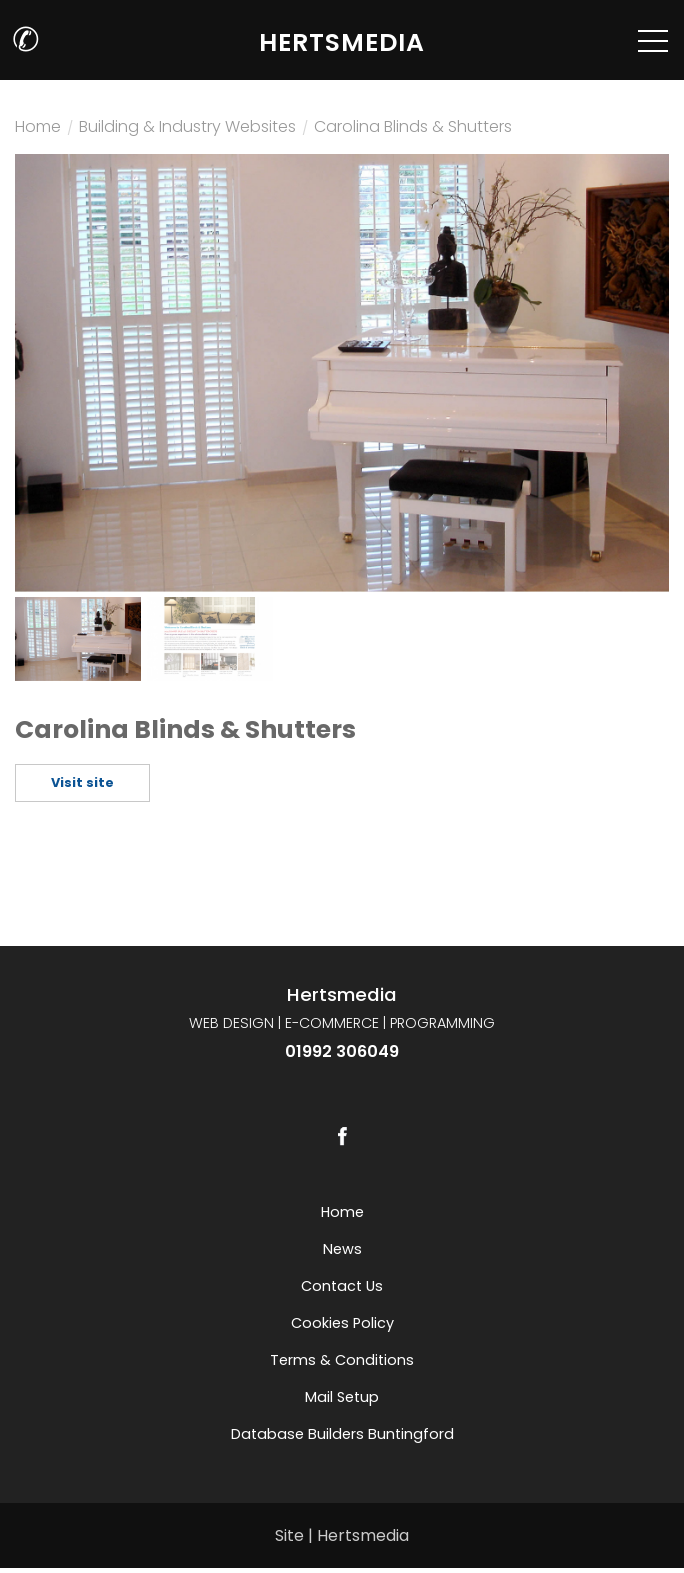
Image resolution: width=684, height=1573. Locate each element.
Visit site (82, 782)
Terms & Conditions (342, 1360)
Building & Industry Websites (187, 129)
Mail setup (342, 1397)
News (342, 1249)
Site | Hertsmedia (342, 1535)
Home (38, 129)
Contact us (342, 1286)
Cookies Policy (342, 1323)
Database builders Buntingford (342, 1434)
